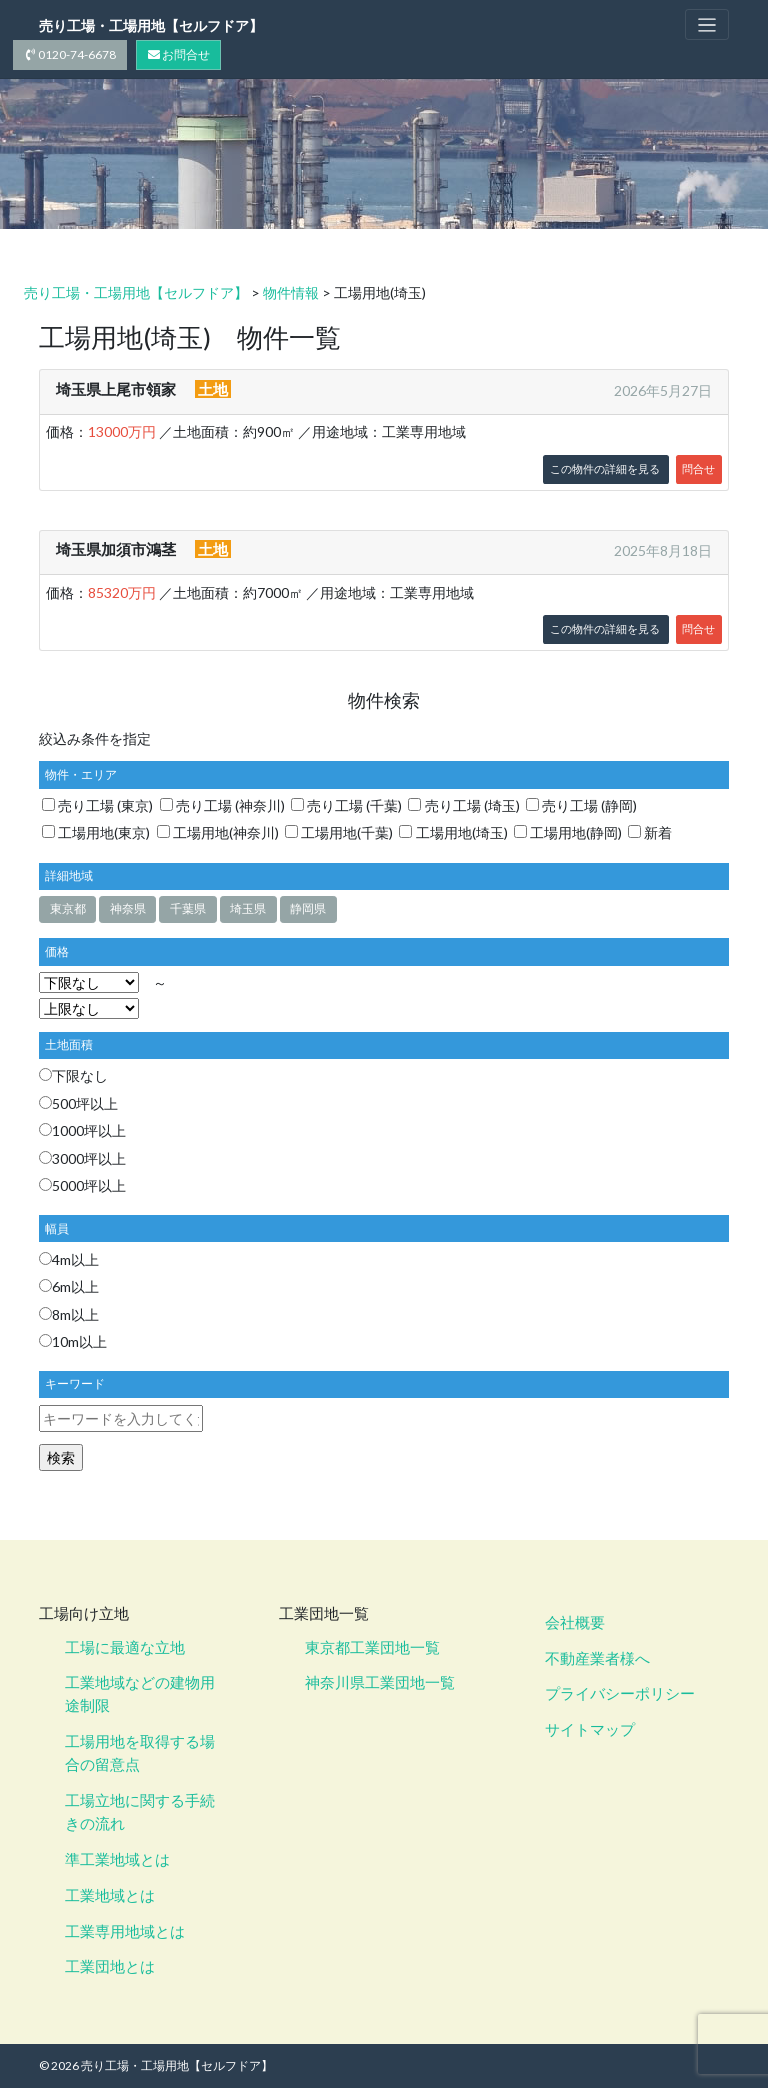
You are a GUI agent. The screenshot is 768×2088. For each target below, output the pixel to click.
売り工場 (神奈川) (222, 805)
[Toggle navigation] (707, 24)
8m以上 (69, 1314)
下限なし (73, 1076)
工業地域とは (110, 1895)
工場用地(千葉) (339, 832)
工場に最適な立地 (125, 1647)
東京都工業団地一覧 (372, 1647)
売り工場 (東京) (97, 805)
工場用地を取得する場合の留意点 (140, 1753)
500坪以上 (78, 1103)
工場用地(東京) (96, 832)
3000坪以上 (82, 1158)
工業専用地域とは (125, 1931)
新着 (650, 832)
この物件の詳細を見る (605, 469)
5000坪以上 (82, 1185)
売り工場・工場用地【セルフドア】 (151, 25)
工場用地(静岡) (568, 832)
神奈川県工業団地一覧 (380, 1683)
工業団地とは (110, 1967)
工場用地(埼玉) (453, 832)
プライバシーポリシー (620, 1694)
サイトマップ (590, 1730)
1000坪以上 (82, 1131)
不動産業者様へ (597, 1658)
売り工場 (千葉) (346, 805)
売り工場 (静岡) (581, 805)
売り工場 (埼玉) (463, 805)
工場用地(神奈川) (218, 832)
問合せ (698, 469)
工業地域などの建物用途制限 (140, 1694)
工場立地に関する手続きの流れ (140, 1812)
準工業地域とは (117, 1859)
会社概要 (575, 1622)
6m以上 (69, 1287)
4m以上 (69, 1259)
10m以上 (73, 1341)
